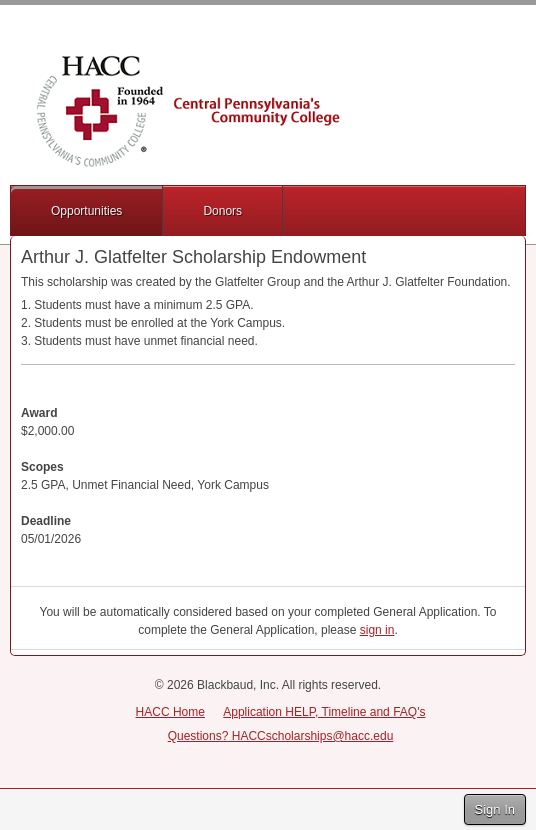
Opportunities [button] (86, 211)
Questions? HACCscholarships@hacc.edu (281, 736)
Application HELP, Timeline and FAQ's (324, 712)
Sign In (495, 809)
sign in (377, 630)
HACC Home (170, 712)
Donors (222, 211)
